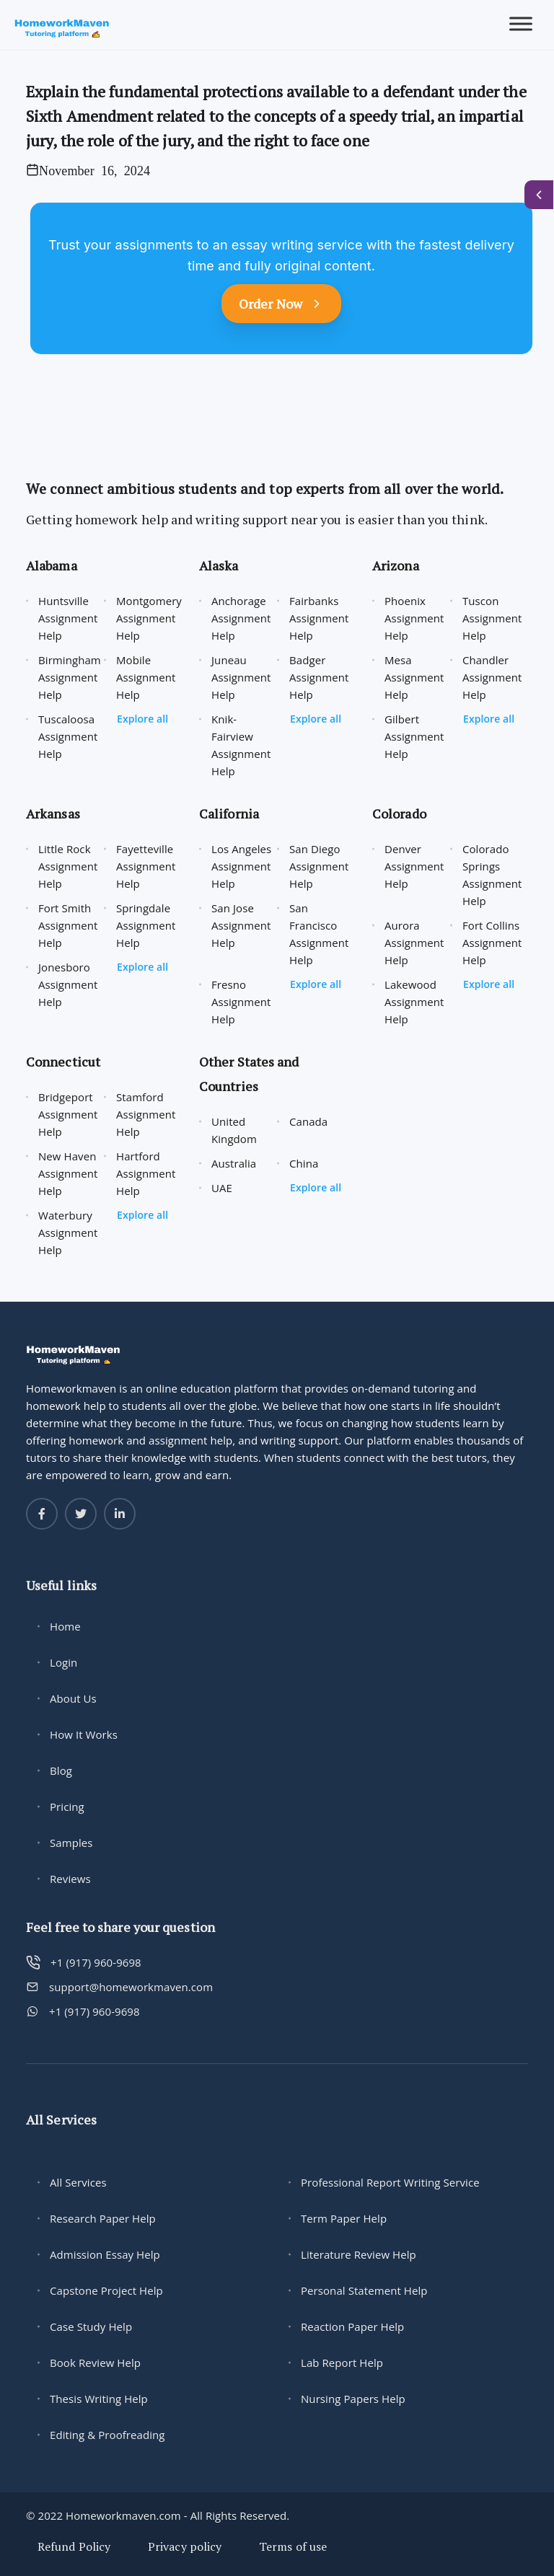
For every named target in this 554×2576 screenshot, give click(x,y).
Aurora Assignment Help (414, 942)
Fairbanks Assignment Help (319, 618)
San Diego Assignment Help (319, 866)
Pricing (67, 1806)
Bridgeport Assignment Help (68, 1114)
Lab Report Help (342, 2362)
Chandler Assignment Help (492, 677)
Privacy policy (184, 2546)
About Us (73, 1698)
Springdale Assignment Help (146, 925)
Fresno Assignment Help (241, 1001)
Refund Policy (74, 2546)
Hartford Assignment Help (146, 1173)
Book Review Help (95, 2362)
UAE (221, 1188)
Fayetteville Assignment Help (146, 866)
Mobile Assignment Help (146, 677)
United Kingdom (234, 1130)
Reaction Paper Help (352, 2326)
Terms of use (293, 2546)
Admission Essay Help (105, 2254)
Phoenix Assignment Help (414, 618)
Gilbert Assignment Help (414, 736)
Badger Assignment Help (319, 677)
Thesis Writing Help (99, 2398)
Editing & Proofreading (107, 2434)
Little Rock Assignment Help (68, 866)
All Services (78, 2182)
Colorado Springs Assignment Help (492, 875)
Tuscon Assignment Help (492, 618)
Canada (308, 1121)
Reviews (70, 1878)
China (303, 1163)
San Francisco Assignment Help (319, 934)
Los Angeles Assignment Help (241, 866)
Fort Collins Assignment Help (492, 942)
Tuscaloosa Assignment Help (68, 736)
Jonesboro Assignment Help (68, 984)
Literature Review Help (358, 2254)
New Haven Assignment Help (68, 1173)
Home (65, 1626)
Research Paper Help (103, 2218)
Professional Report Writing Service (390, 2182)
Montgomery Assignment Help (149, 618)
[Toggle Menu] (520, 24)
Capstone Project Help (106, 2290)
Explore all (142, 718)
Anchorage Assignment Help (241, 618)
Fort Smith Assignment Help (68, 925)
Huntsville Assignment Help (68, 618)
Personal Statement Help (364, 2290)
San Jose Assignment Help (241, 925)
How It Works (84, 1734)
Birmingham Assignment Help (69, 677)
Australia (233, 1163)
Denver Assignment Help (414, 866)
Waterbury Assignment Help (68, 1232)
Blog (61, 1770)
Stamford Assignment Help (146, 1114)
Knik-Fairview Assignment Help (241, 745)
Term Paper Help (344, 2218)
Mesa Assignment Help (414, 677)
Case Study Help (91, 2326)
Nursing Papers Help (353, 2398)
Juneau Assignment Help (241, 677)
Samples (71, 1842)
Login (63, 1662)
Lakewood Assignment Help (414, 1001)
